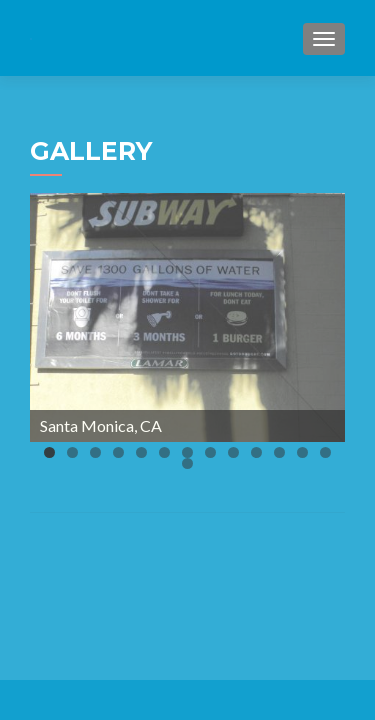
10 (256, 452)
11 (279, 452)
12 (302, 452)
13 (325, 452)
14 (187, 463)
